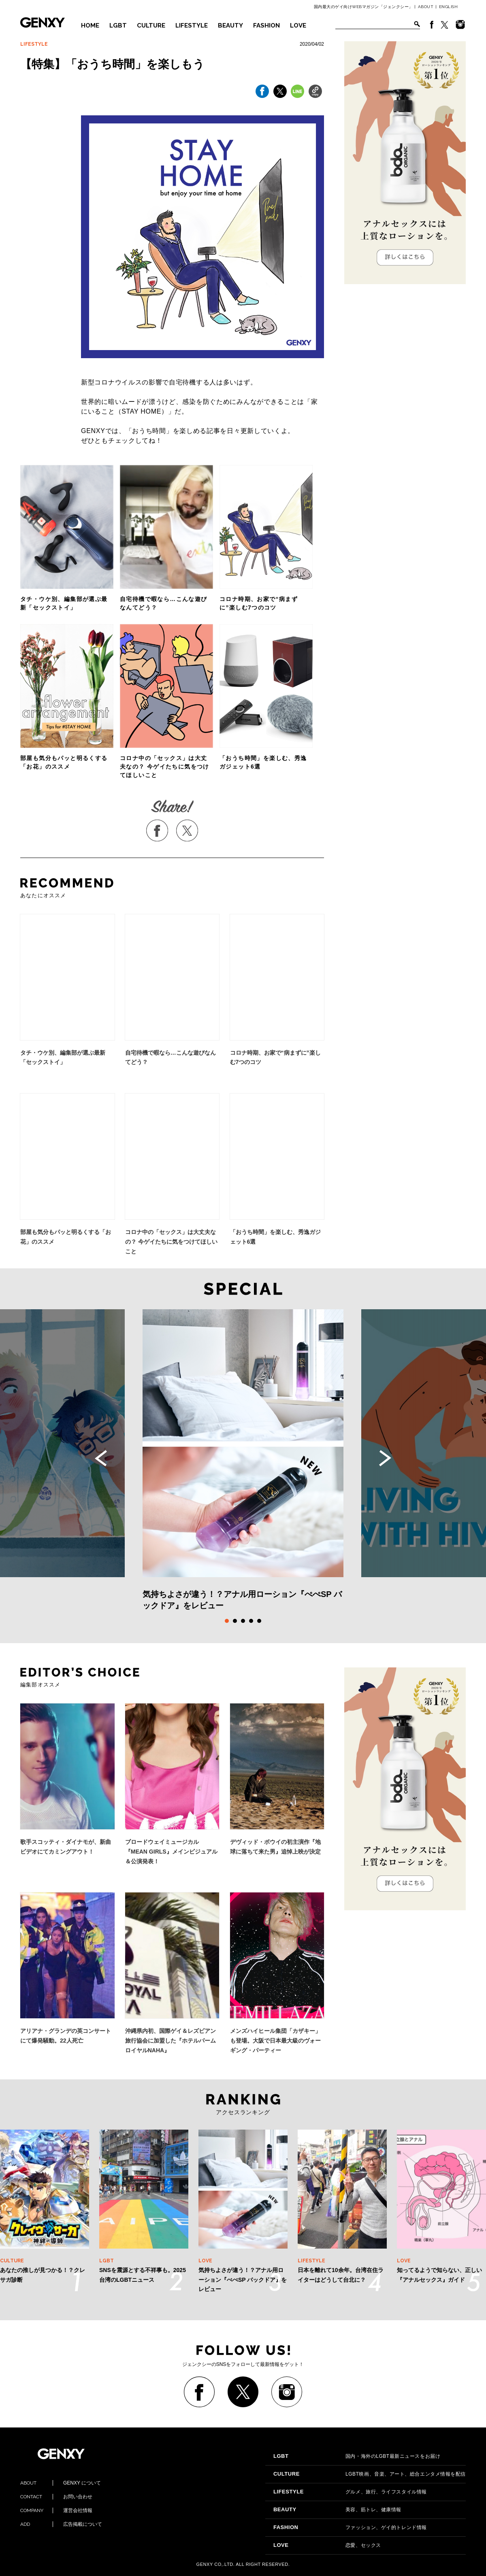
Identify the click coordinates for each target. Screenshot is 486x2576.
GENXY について (60, 2483)
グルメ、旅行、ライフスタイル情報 (350, 2492)
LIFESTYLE (191, 25)
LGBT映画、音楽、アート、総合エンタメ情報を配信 (369, 2474)
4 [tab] (251, 1621)
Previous (101, 1458)
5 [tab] (259, 1621)
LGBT (118, 25)
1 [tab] (227, 1621)
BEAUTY (230, 25)
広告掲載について (61, 2524)
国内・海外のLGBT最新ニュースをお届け (356, 2456)
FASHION (266, 25)
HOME (90, 25)
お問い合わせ (56, 2497)
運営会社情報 (56, 2510)
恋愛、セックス (327, 2545)
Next (385, 1458)
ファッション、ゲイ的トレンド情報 (350, 2527)
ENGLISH (448, 6)
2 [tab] (235, 1621)
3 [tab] (243, 1621)
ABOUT (426, 6)
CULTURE (151, 25)
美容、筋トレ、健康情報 (337, 2509)
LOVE (298, 25)
